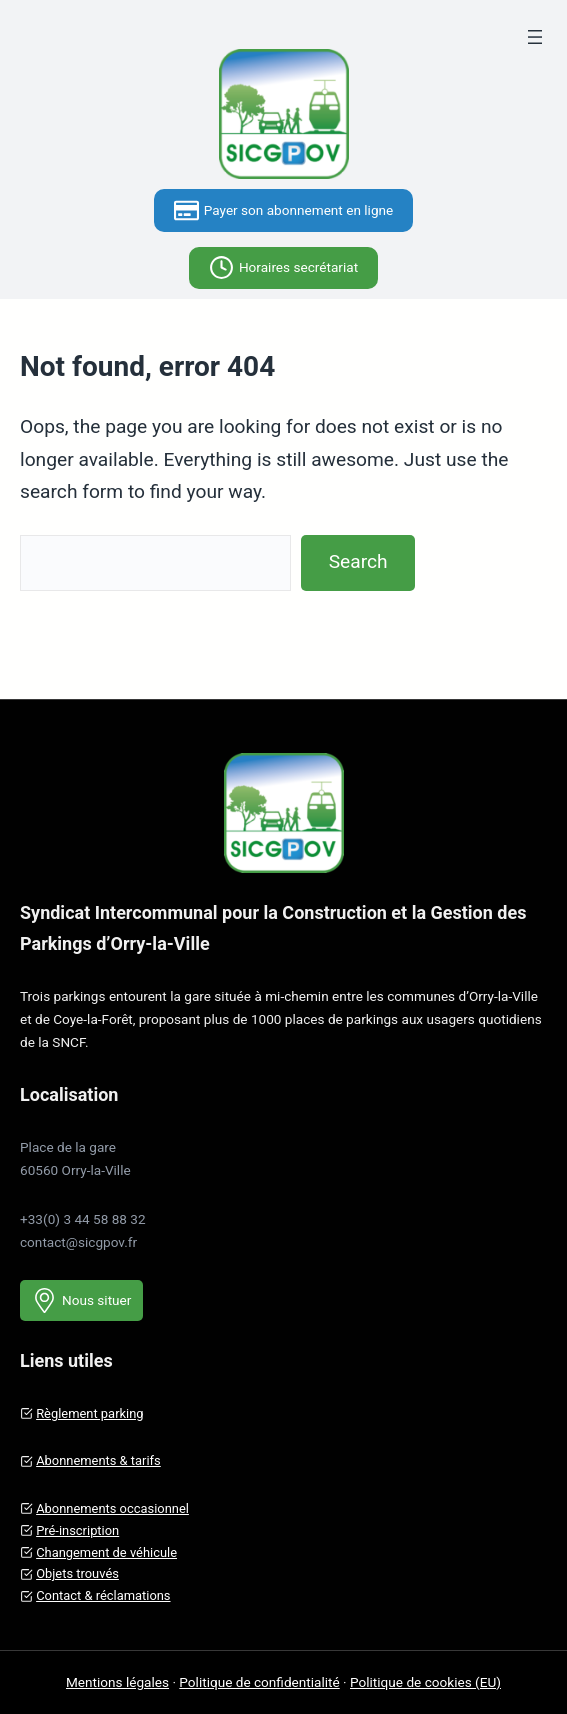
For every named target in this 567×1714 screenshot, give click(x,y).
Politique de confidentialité (259, 1682)
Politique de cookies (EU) (425, 1682)
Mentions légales (117, 1682)
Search (358, 561)
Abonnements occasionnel (112, 1508)
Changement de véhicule (106, 1552)
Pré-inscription (77, 1530)
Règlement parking (89, 1413)
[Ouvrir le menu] (535, 37)
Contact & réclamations (103, 1595)
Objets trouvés (77, 1573)
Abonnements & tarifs (98, 1460)
